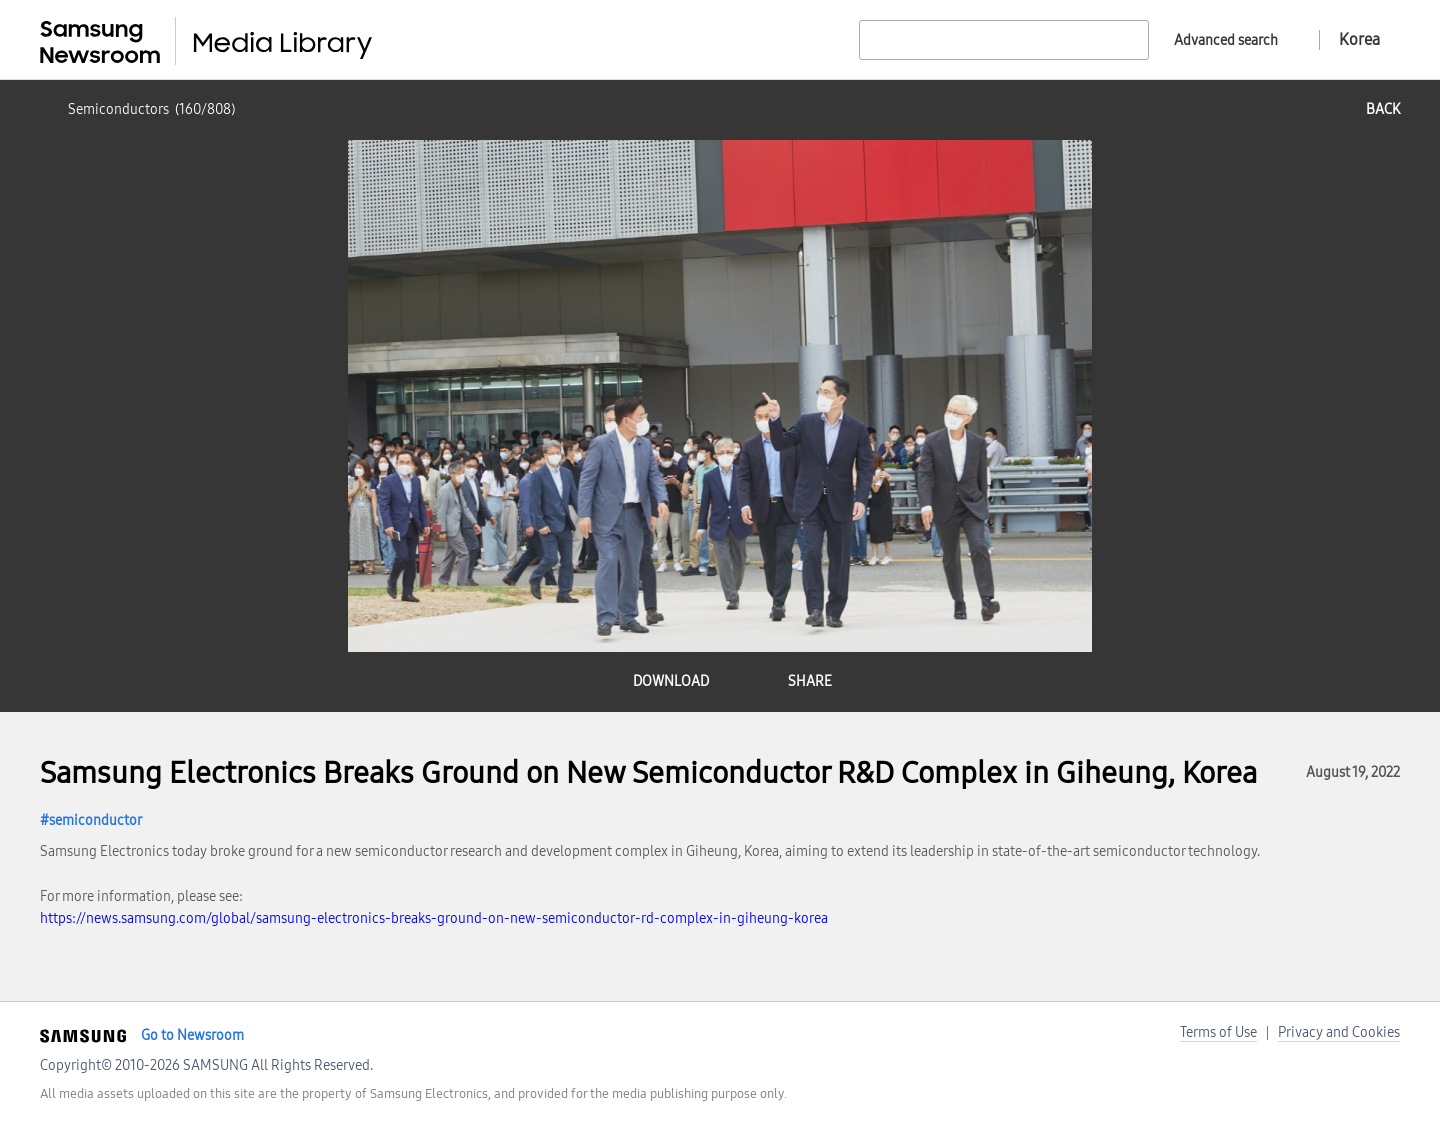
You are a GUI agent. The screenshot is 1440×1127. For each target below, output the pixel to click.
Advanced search (1226, 40)
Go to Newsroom (192, 1035)
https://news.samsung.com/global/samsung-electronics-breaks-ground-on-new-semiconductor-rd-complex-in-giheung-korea (434, 918)
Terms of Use (1218, 1032)
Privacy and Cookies (1339, 1032)
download (671, 681)
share (810, 681)
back (1383, 109)
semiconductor (95, 820)
